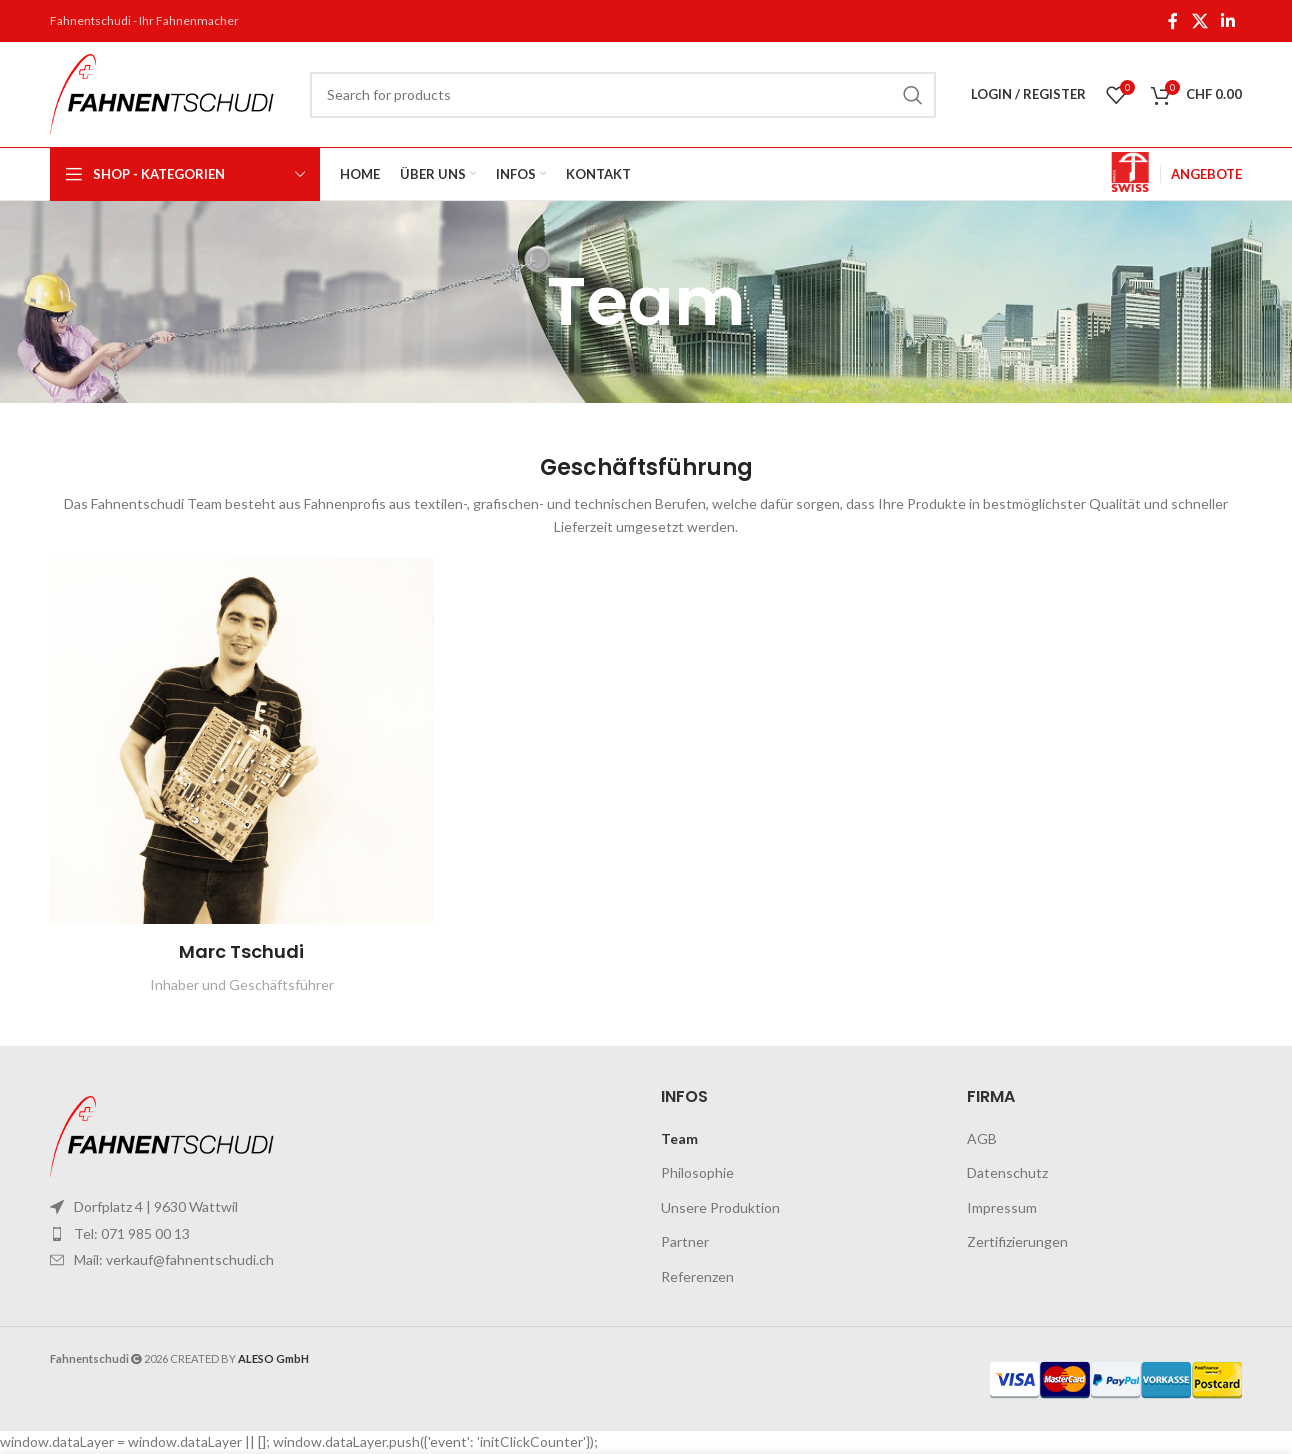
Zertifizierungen (1017, 1241)
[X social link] (1199, 21)
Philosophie (697, 1172)
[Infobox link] (1130, 174)
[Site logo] (170, 92)
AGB (982, 1138)
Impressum (1002, 1207)
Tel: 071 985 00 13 (132, 1233)
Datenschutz (1007, 1172)
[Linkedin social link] (1228, 21)
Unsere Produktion (720, 1207)
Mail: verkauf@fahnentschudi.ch (174, 1259)
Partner (685, 1241)
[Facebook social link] (1173, 21)
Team (679, 1138)
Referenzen (697, 1276)
